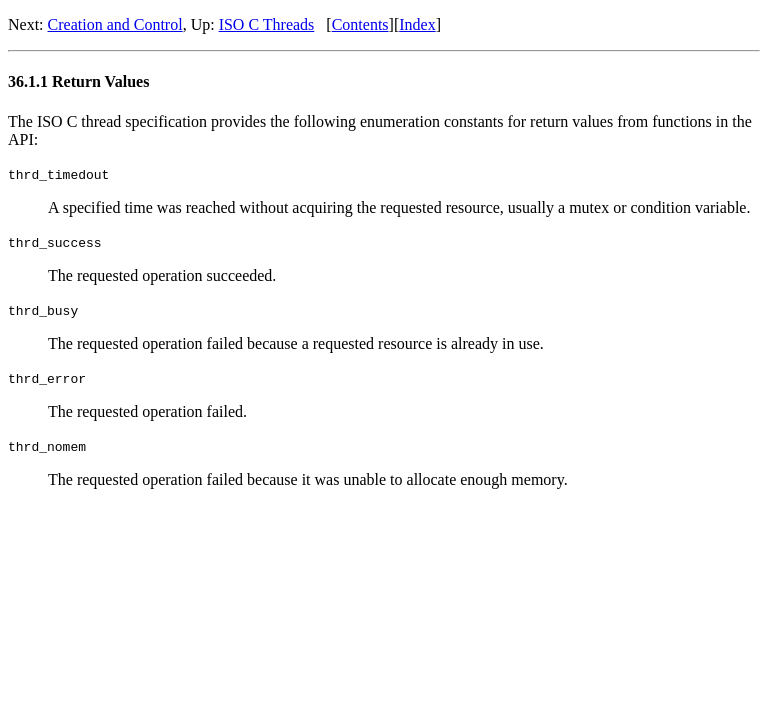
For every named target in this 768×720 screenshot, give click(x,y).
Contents (360, 24)
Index (417, 24)
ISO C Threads (267, 24)
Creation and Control (115, 24)
